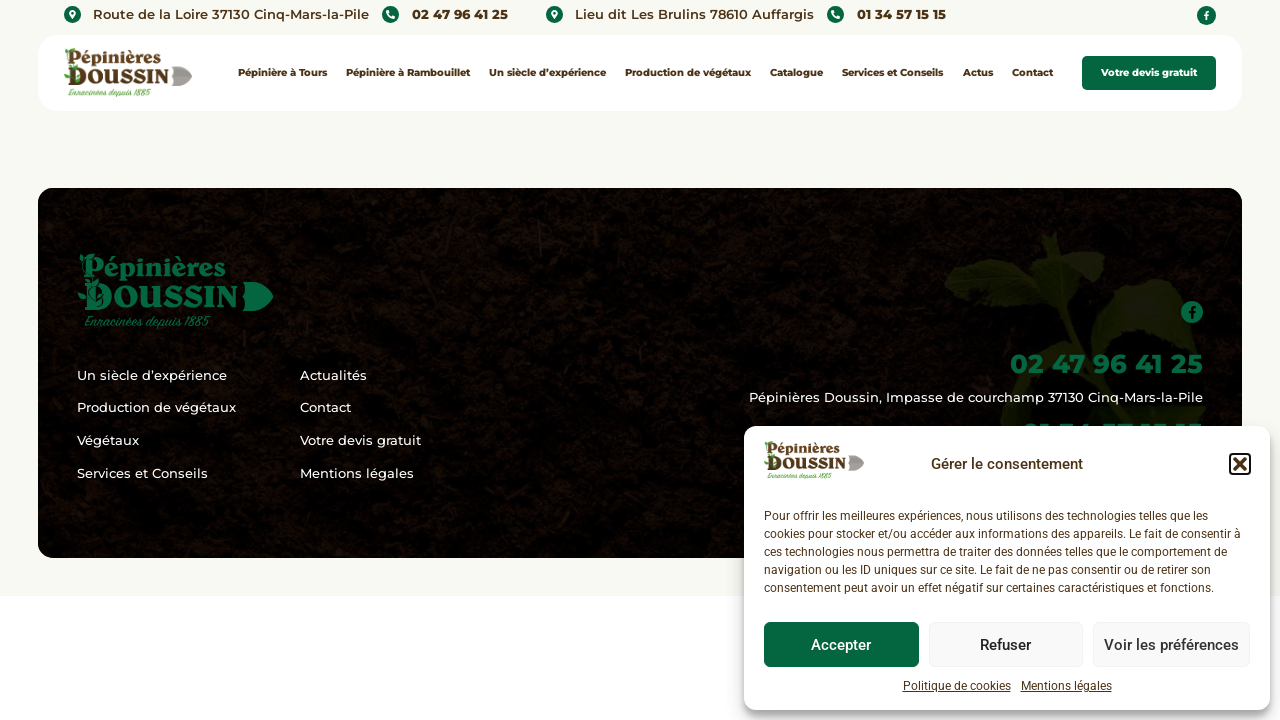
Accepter (841, 645)
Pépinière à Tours (282, 72)
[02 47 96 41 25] (390, 14)
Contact (1032, 72)
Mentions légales (1066, 686)
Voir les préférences (1171, 645)
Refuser (1005, 645)
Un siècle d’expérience (547, 72)
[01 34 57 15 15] (835, 14)
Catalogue (796, 72)
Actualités (333, 375)
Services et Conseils (892, 72)
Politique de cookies (957, 686)
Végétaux (108, 440)
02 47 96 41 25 (460, 14)
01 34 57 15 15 (901, 14)
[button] (1240, 464)
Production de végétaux (688, 72)
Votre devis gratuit (1149, 72)
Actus (978, 72)
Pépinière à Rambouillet (408, 72)
